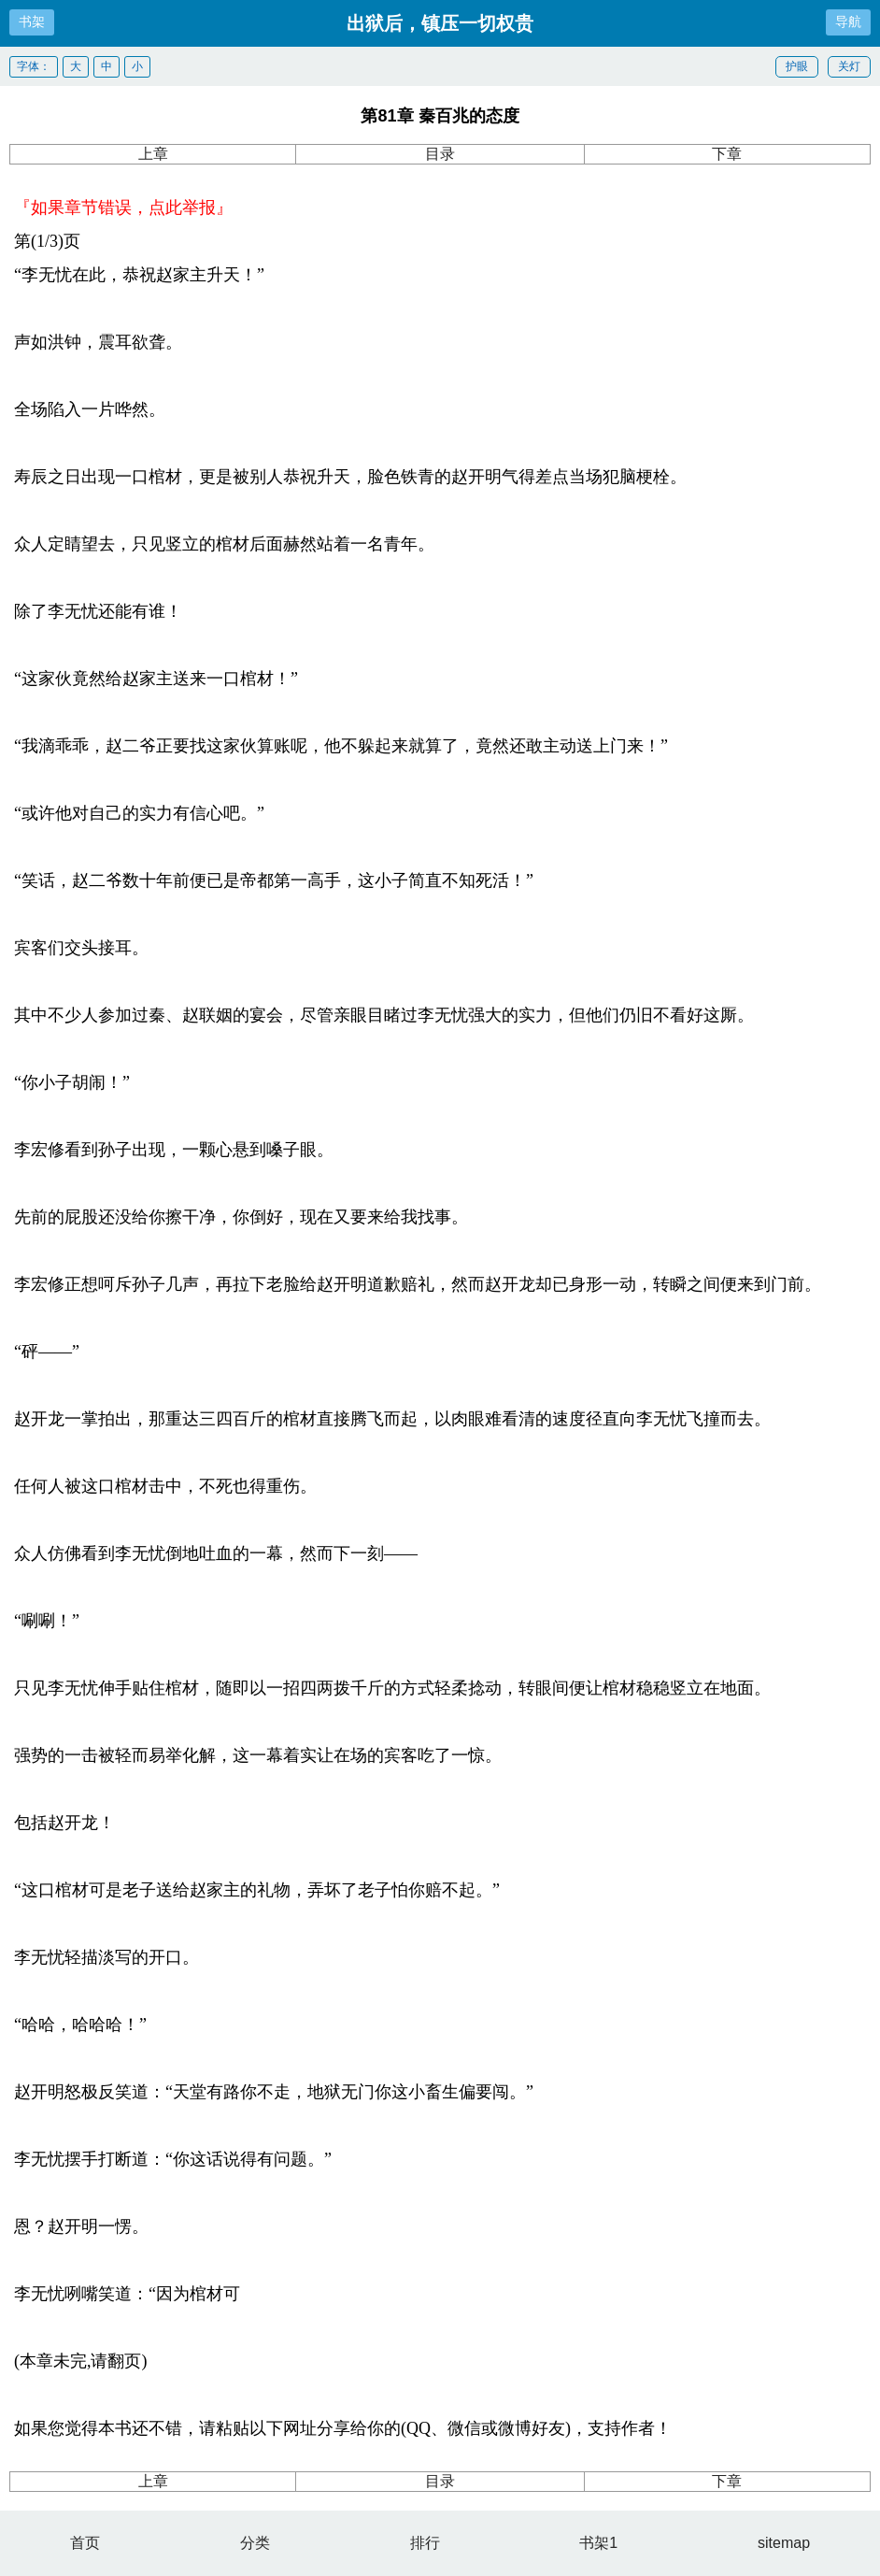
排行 (425, 2543)
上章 (153, 154)
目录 (440, 154)
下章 (727, 154)
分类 (255, 2543)
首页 (85, 2543)
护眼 (797, 66)
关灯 (849, 66)
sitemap (784, 2543)
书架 (32, 21)
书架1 (598, 2543)
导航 (848, 21)
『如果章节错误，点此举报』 (123, 207)
